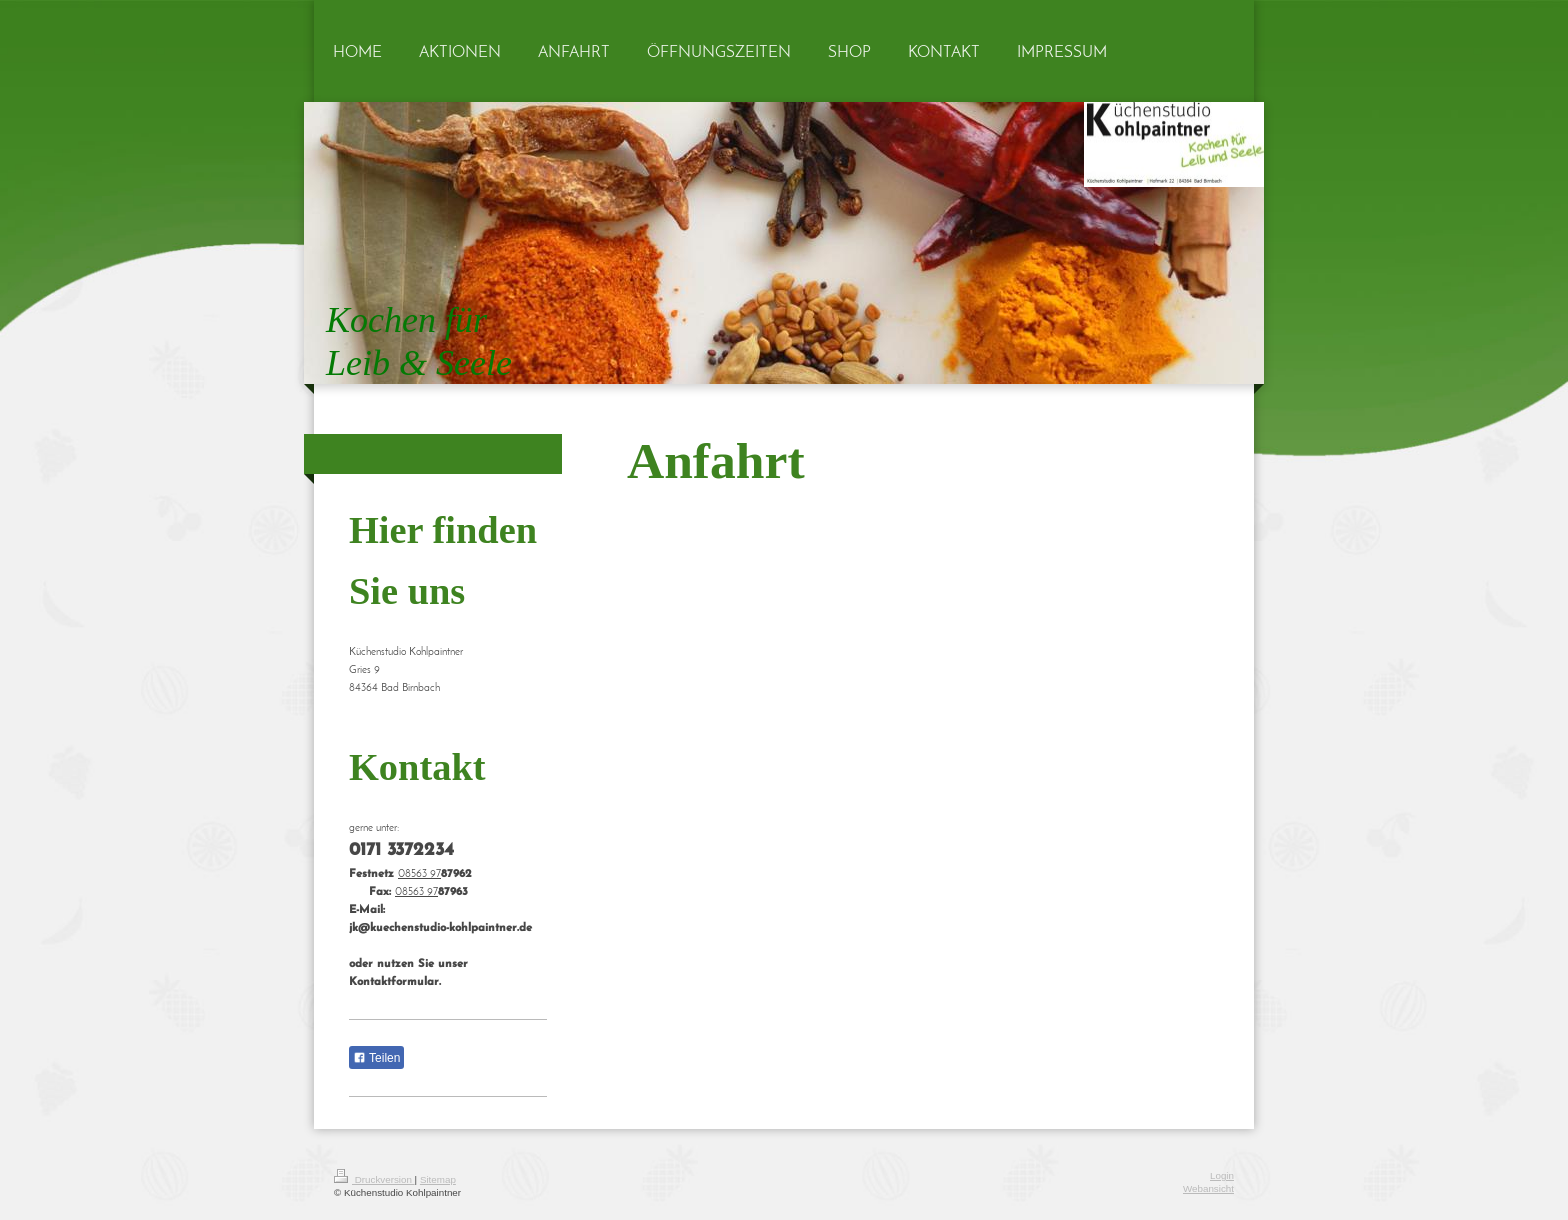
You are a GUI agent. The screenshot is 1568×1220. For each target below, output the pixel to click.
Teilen (376, 1058)
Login (1222, 1175)
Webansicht (1208, 1188)
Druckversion (374, 1179)
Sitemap (438, 1179)
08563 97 (419, 874)
